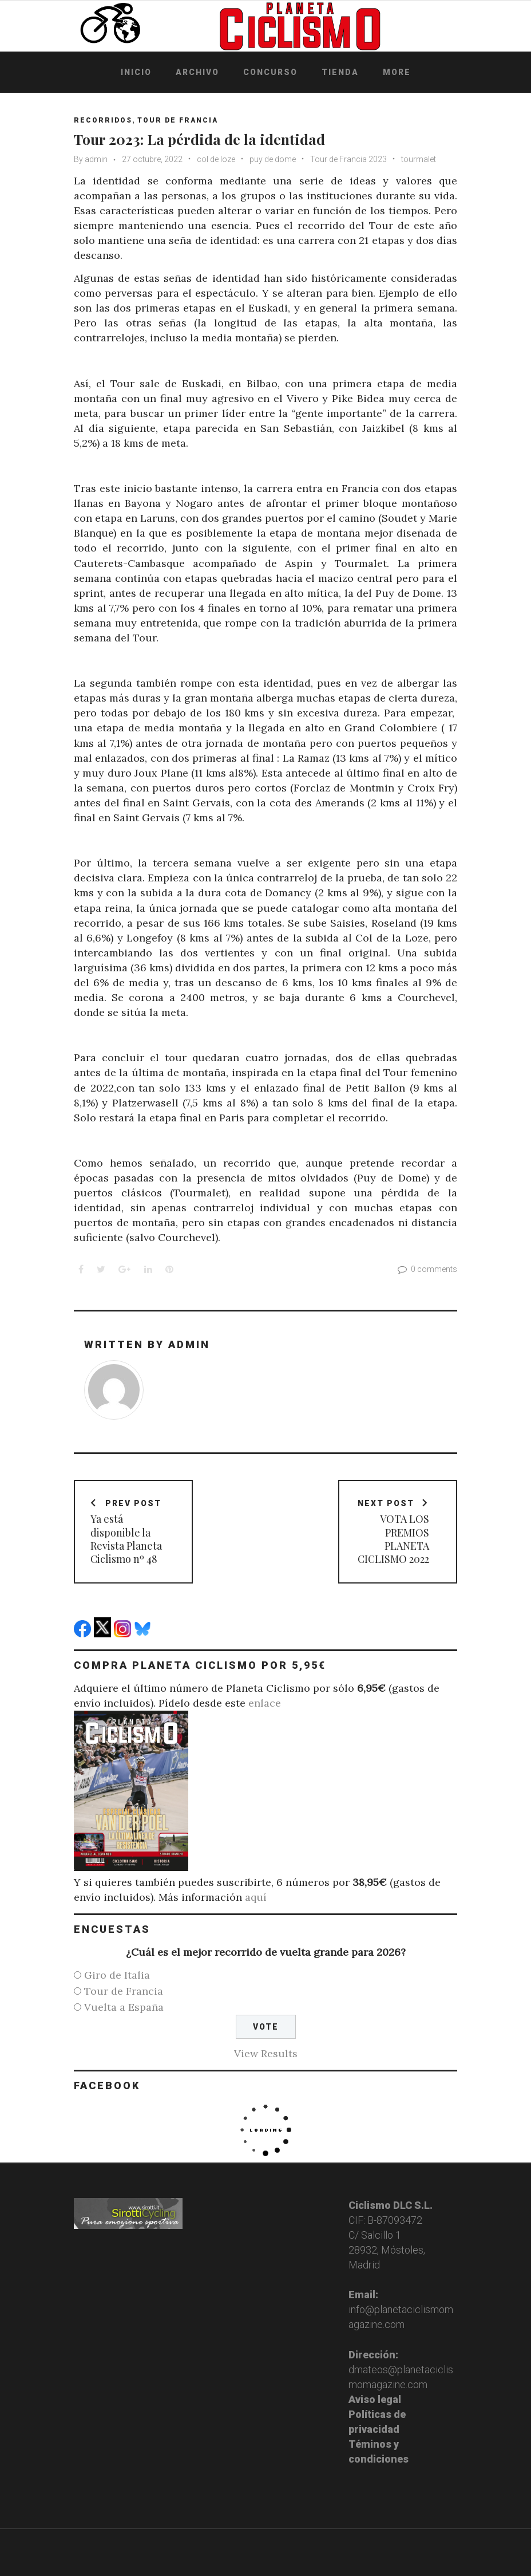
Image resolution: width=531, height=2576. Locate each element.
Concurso (270, 72)
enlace (264, 1703)
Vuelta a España (124, 2007)
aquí (256, 1897)
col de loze (216, 159)
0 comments (426, 1269)
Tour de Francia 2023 (348, 159)
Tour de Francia (177, 120)
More (397, 72)
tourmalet (418, 159)
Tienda (340, 72)
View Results (266, 2053)
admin (96, 159)
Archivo (197, 72)
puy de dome (272, 159)
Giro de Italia (117, 1975)
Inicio (136, 72)
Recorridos (103, 120)
